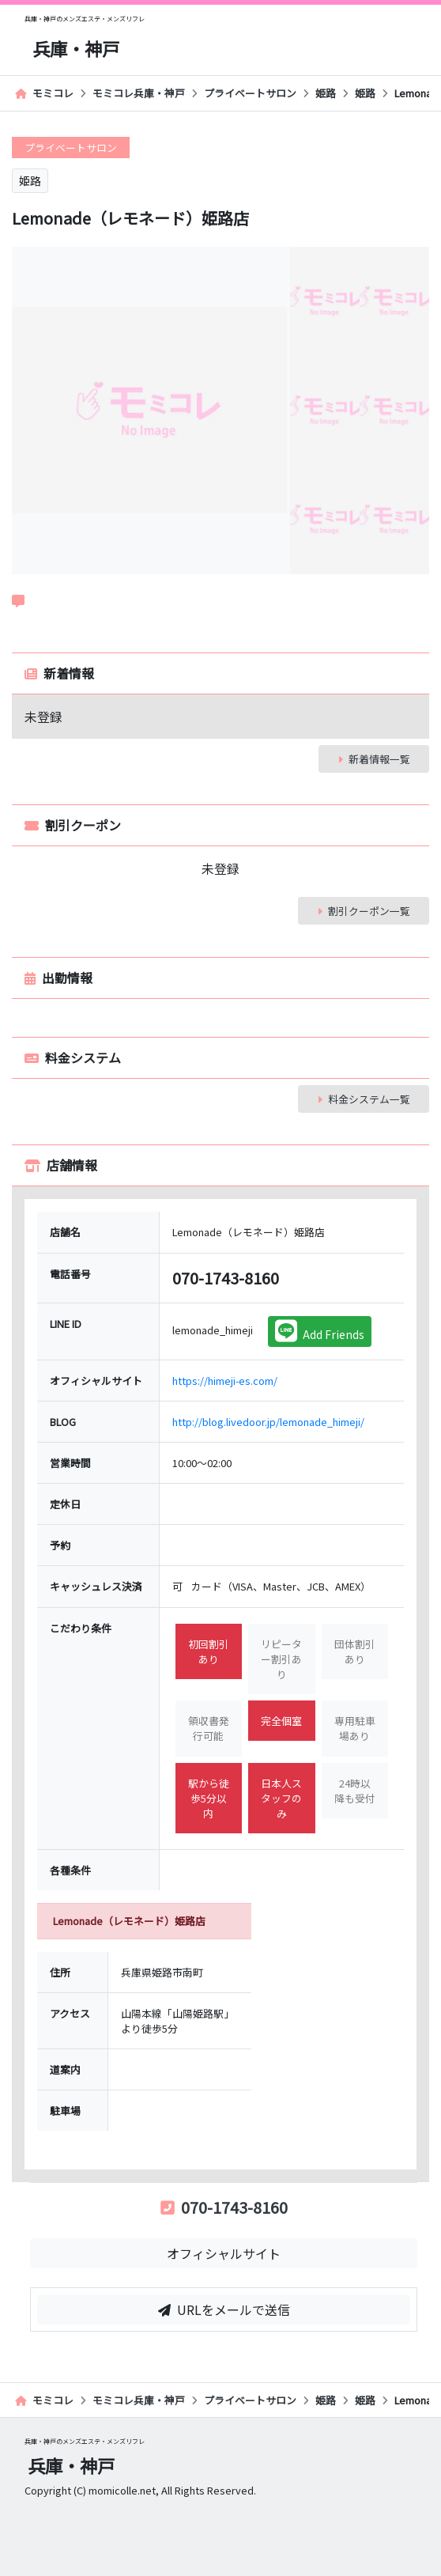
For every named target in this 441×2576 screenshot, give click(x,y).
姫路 (325, 92)
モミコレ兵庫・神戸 (138, 92)
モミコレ (44, 92)
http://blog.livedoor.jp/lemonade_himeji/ (268, 1421)
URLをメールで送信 (224, 2309)
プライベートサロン (250, 92)
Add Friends (319, 1331)
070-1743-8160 (224, 2207)
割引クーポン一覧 (363, 910)
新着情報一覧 (373, 758)
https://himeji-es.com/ (224, 1380)
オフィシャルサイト (224, 2253)
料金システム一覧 (363, 1098)
